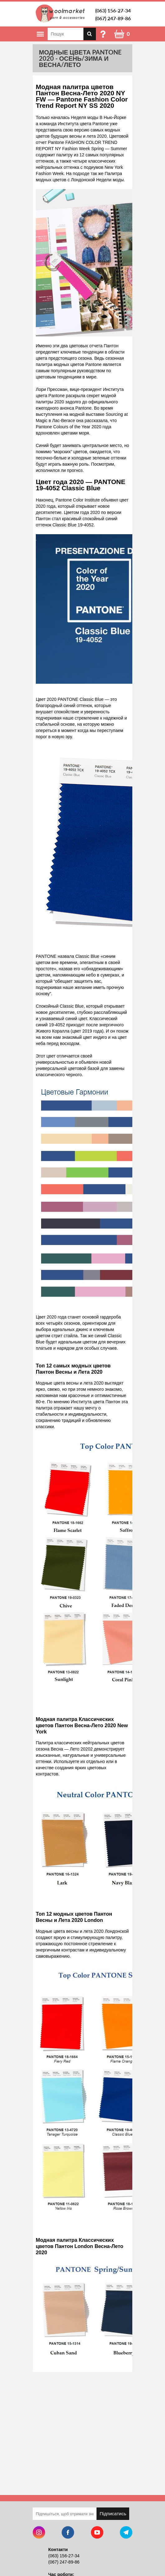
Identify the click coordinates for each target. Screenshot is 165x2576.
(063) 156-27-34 (113, 10)
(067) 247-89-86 (113, 18)
